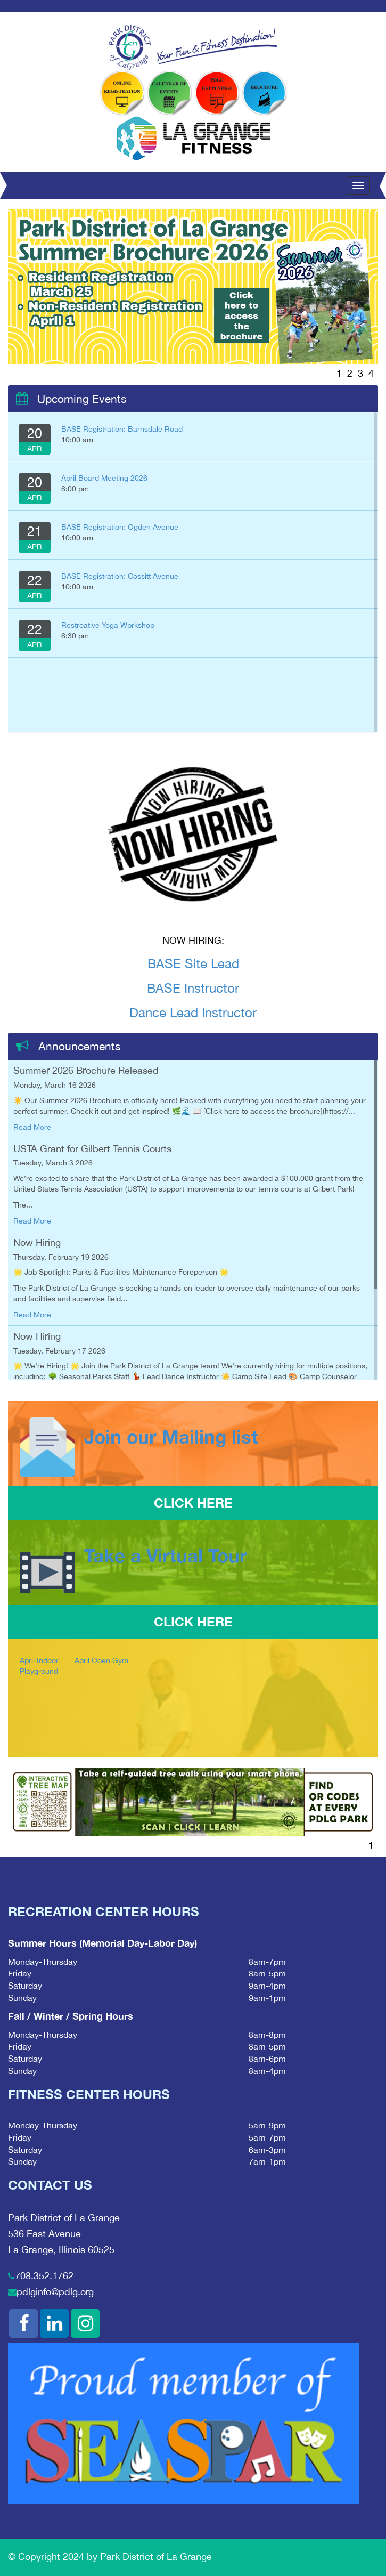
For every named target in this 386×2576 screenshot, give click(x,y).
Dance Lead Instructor (193, 1012)
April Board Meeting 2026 (104, 478)
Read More (32, 1127)
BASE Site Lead (193, 963)
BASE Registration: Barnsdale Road (122, 429)
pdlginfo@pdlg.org (55, 2291)
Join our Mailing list (171, 1436)
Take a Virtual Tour (165, 1555)
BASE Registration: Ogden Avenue (119, 527)
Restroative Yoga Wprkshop (107, 625)
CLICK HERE (193, 1502)
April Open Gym (101, 1660)
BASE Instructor (193, 988)
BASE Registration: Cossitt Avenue (119, 576)
